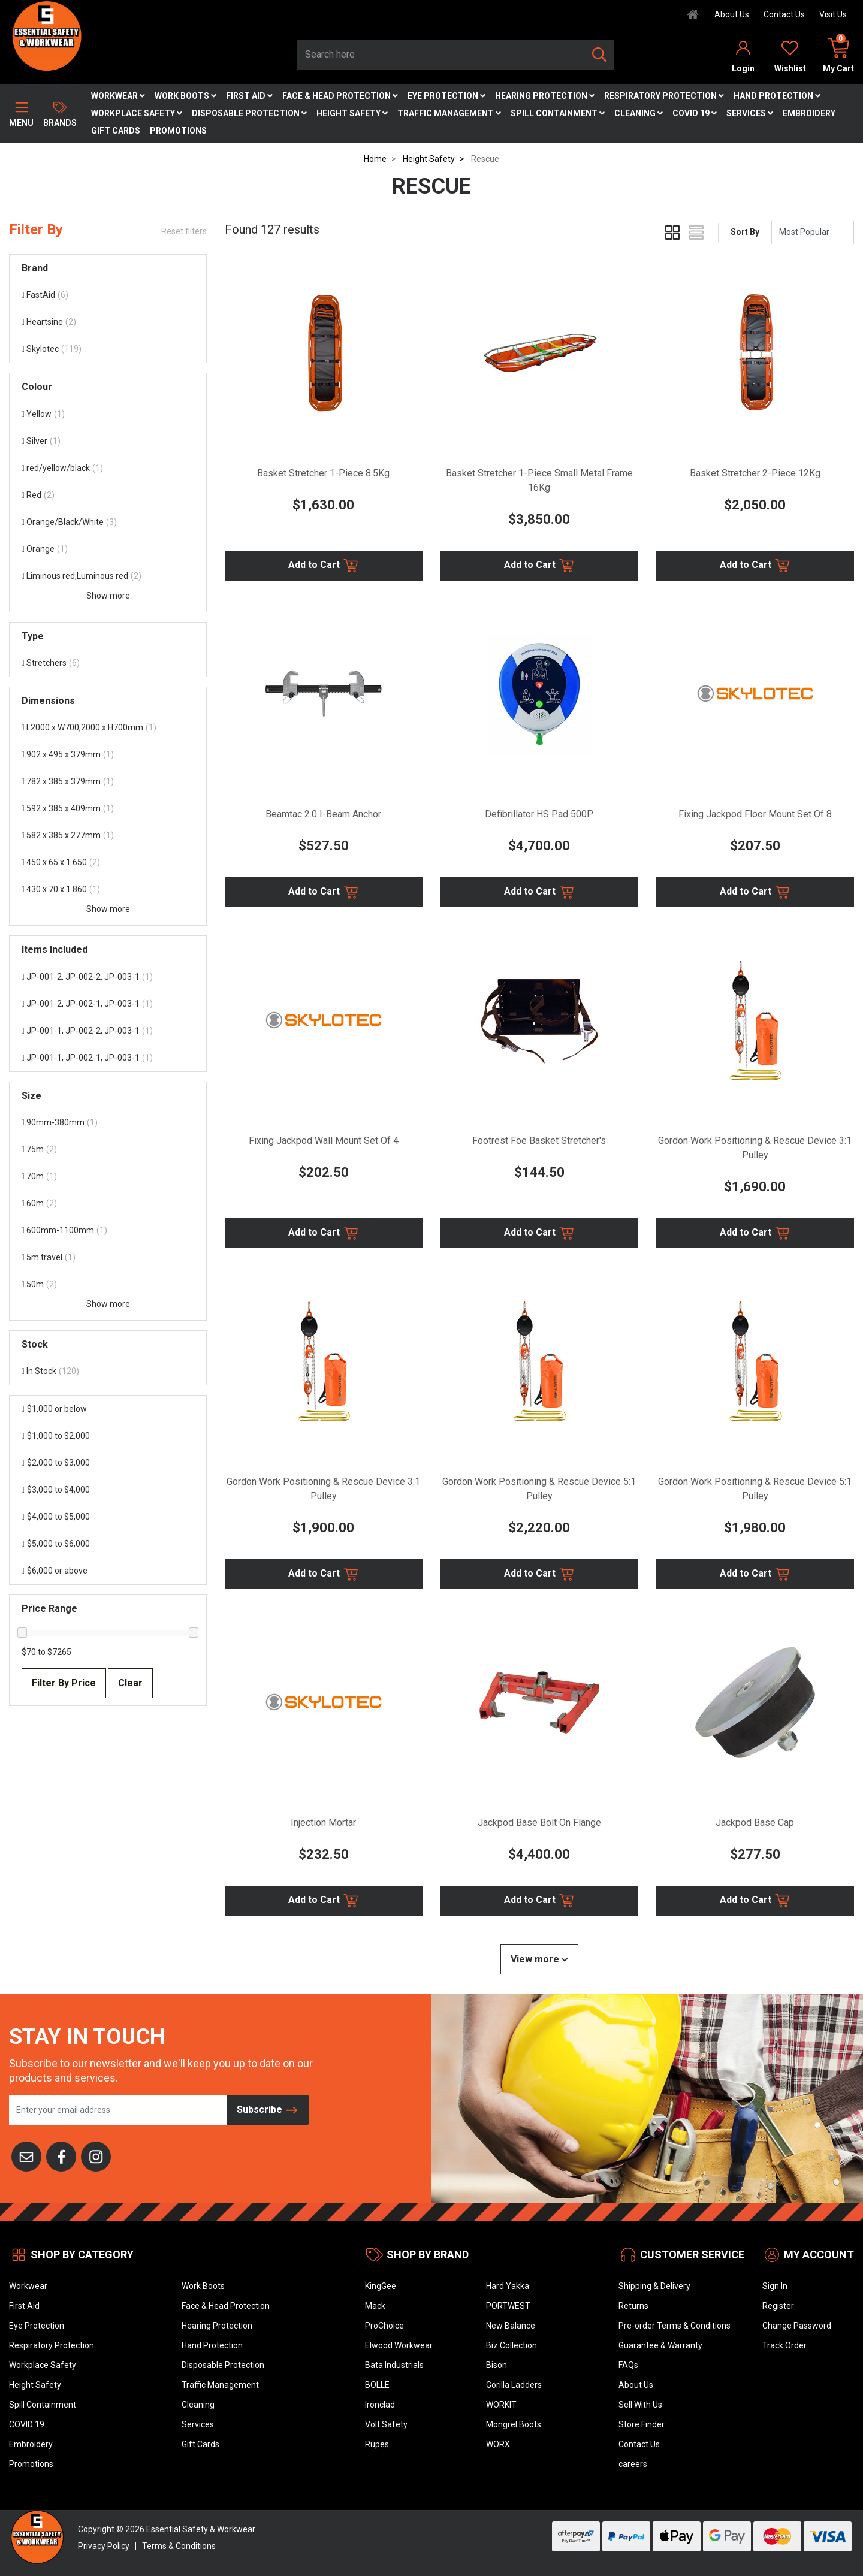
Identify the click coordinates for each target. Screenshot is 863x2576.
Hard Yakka (507, 2286)
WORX (498, 2444)
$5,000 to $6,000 (56, 1543)
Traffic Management (449, 113)
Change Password (796, 2325)
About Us (731, 14)
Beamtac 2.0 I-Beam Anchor (323, 814)
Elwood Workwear (399, 2345)
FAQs (628, 2365)
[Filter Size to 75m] (108, 1149)
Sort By (745, 232)
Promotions (178, 130)
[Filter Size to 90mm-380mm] (108, 1122)
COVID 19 (694, 113)
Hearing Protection (545, 96)
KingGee (380, 2286)
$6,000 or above (54, 1570)
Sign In (774, 2286)
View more (539, 1959)
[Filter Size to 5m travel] (108, 1257)
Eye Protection (446, 96)
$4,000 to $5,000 (56, 1516)
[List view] (696, 232)
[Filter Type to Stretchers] (108, 663)
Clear (130, 1683)
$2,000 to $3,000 (56, 1462)
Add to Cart (323, 565)
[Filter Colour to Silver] (108, 441)
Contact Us (784, 14)
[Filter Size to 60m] (108, 1203)
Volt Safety (386, 2424)
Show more (108, 595)
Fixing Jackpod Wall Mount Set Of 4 (324, 1140)
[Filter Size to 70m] (108, 1176)
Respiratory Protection (664, 96)
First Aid (249, 96)
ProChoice (384, 2325)
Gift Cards (115, 130)
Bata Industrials (394, 2365)
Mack (375, 2306)
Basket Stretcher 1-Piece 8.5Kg (323, 473)
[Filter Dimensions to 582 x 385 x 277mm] (108, 835)
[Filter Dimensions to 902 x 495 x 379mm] (108, 754)
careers (632, 2464)
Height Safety (352, 113)
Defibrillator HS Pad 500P (539, 814)
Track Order (784, 2345)
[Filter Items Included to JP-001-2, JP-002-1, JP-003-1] (108, 1003)
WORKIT (501, 2404)
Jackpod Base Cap (755, 1822)
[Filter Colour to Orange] (108, 549)
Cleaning (638, 113)
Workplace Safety (136, 113)
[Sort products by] (812, 232)
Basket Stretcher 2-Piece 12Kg (755, 473)
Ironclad (380, 2404)
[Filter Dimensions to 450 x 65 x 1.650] (108, 862)
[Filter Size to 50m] (108, 1284)
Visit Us (833, 14)
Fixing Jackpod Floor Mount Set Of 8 (755, 814)
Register (778, 2306)
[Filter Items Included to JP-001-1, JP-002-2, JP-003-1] (108, 1030)
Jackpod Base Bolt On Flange (539, 1822)
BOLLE (377, 2385)
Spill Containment (558, 113)
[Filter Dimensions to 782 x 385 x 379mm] (108, 781)
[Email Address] (118, 2110)
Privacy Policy (103, 2546)
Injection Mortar (323, 1822)
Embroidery (809, 113)
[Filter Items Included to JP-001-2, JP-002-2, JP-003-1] (108, 977)
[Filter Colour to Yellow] (108, 414)
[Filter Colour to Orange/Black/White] (108, 522)
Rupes (377, 2444)
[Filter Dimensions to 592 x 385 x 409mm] (108, 808)
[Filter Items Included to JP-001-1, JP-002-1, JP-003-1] (108, 1057)
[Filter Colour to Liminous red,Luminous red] (108, 576)
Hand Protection (777, 96)
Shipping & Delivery (654, 2286)
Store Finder (641, 2424)
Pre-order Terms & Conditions (674, 2325)
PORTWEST (508, 2306)
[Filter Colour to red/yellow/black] (108, 468)
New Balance (510, 2325)
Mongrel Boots (513, 2424)
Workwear (118, 96)
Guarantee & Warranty (660, 2345)
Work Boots (185, 96)
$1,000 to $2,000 (56, 1435)
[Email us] (26, 2155)
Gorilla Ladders (514, 2385)
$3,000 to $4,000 (56, 1489)
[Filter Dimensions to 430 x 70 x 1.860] (108, 889)
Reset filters (184, 231)
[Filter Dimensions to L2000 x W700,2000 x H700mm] (108, 727)
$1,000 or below (54, 1409)
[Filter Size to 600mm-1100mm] (108, 1230)
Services (749, 113)
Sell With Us (640, 2404)
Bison (496, 2365)
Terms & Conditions (179, 2546)
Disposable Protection (249, 113)
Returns (633, 2306)
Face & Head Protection (340, 96)
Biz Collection (511, 2345)
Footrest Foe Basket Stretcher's (539, 1140)
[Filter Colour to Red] (108, 495)
